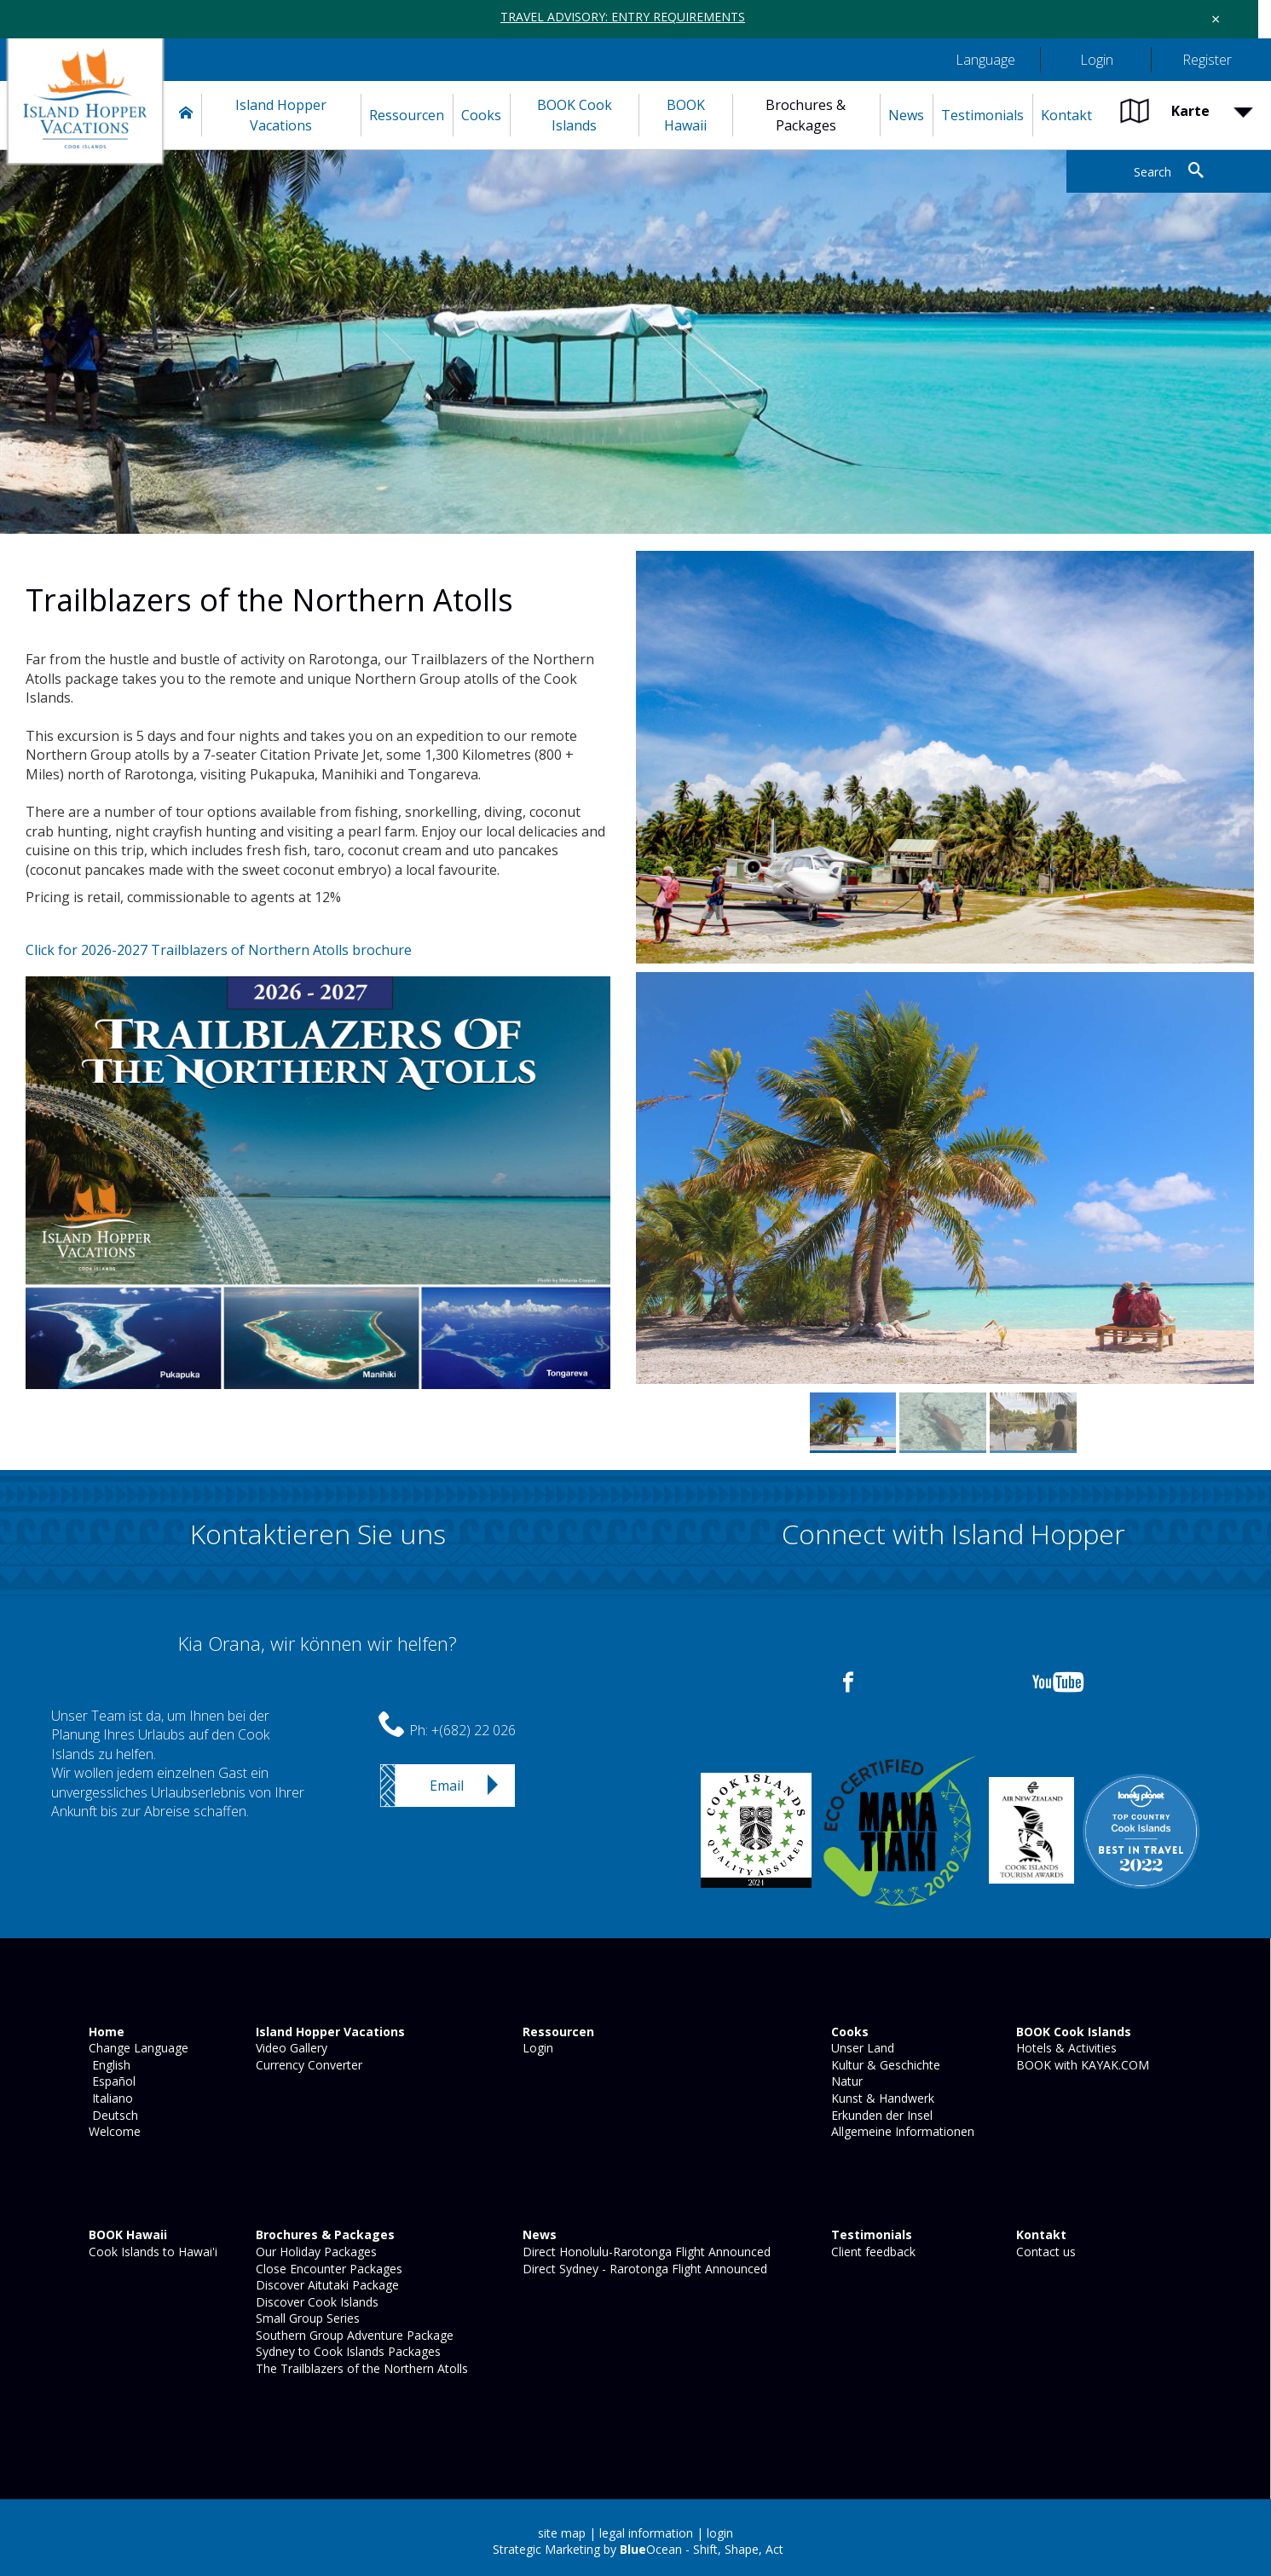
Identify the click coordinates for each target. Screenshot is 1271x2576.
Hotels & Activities (1065, 2048)
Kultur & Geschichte (884, 2065)
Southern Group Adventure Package (353, 2335)
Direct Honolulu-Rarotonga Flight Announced (645, 2251)
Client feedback (872, 2251)
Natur (845, 2081)
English (107, 2065)
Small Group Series (306, 2318)
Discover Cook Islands (315, 2302)
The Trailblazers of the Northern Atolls (360, 2368)
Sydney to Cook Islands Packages (346, 2351)
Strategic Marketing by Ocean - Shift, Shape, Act (638, 2549)
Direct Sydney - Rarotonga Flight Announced (643, 2269)
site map (562, 2533)
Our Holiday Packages (314, 2251)
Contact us (1044, 2251)
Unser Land (861, 2048)
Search (1152, 172)
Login (536, 2048)
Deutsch (111, 2115)
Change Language (136, 2048)
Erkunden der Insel (880, 2115)
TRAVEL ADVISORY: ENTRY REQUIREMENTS (622, 17)
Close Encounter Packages (327, 2269)
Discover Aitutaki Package (325, 2285)
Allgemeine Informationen (901, 2131)
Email (447, 1785)
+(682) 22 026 (473, 1730)
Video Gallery (289, 2048)
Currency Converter (307, 2065)
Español (110, 2081)
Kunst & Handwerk (881, 2098)
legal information (646, 2533)
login (720, 2533)
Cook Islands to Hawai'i (151, 2251)
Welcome (113, 2131)
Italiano (109, 2098)
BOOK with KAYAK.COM (1081, 2065)
